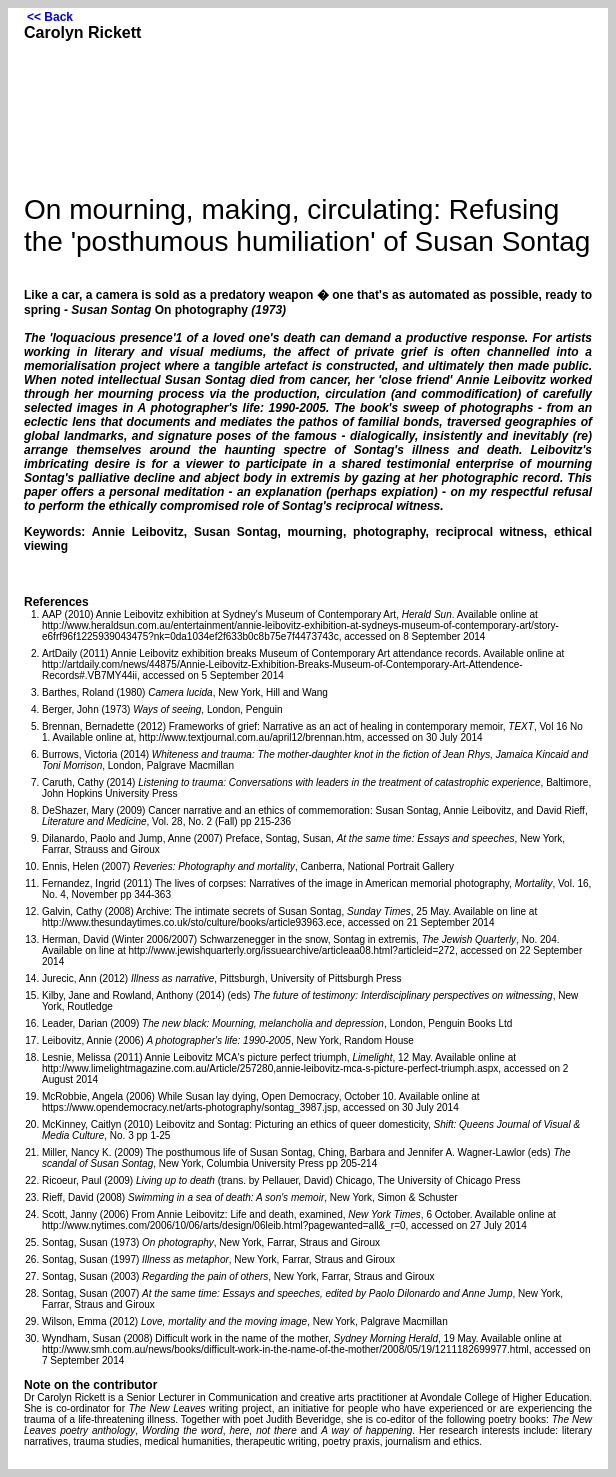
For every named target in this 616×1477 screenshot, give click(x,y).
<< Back (50, 17)
